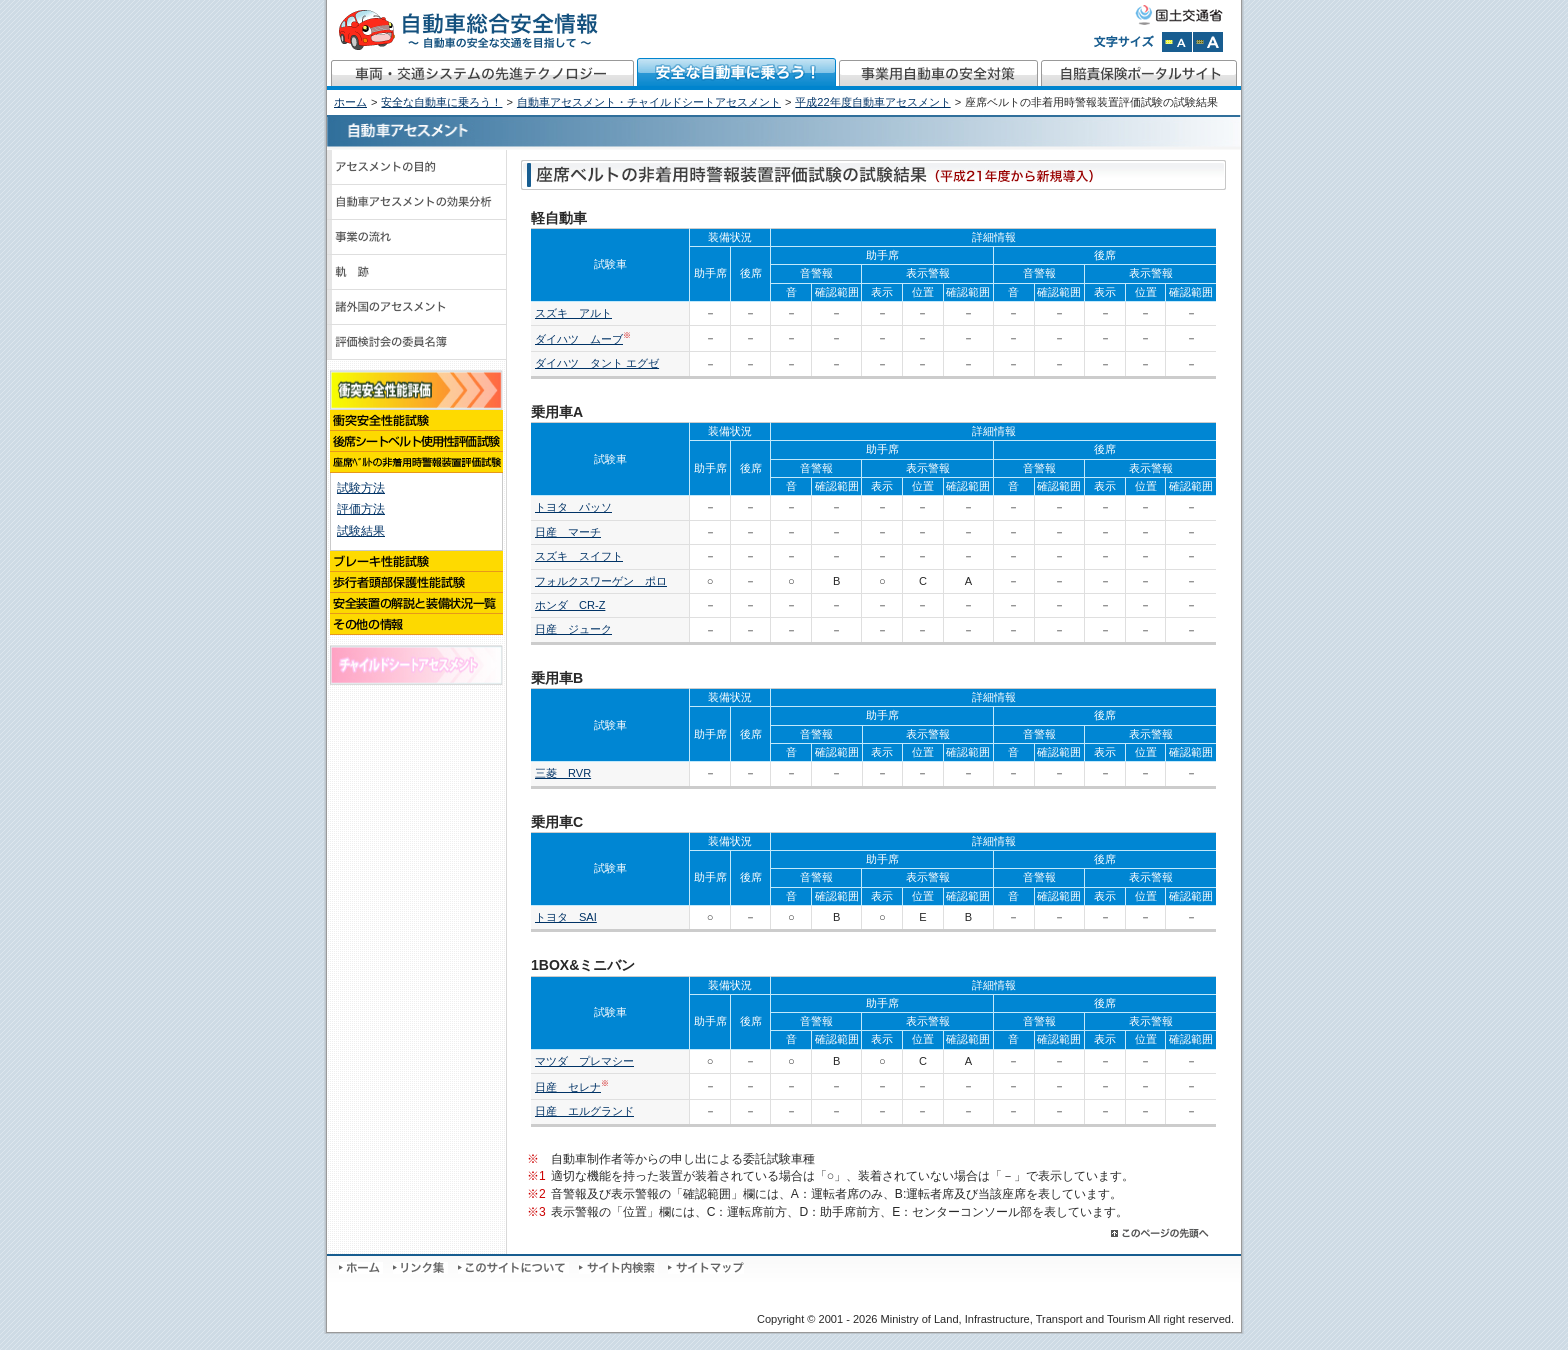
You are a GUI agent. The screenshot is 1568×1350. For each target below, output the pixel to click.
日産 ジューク (573, 629)
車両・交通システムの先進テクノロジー (481, 74)
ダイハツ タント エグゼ (597, 363)
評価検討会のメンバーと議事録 (417, 342)
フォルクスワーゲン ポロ (601, 581)
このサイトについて (513, 1268)
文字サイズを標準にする (1177, 42)
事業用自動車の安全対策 (939, 74)
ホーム (350, 102)
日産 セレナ (568, 1087)
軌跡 (417, 272)
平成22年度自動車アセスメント (872, 102)
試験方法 (361, 488)
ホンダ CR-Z (570, 605)
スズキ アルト (573, 313)
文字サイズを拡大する (1208, 42)
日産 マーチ (568, 532)
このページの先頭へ (1161, 1233)
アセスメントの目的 (417, 167)
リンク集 (420, 1268)
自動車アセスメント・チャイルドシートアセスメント (649, 102)
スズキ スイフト (579, 556)
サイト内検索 (618, 1268)
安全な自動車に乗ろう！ (737, 74)
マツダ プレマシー (584, 1061)
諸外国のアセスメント (417, 307)
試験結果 (361, 531)
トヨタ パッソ (573, 507)
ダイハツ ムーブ (579, 339)
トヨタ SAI (566, 917)
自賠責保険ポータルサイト (1140, 74)
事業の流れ (417, 237)
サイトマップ (706, 1268)
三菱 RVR (563, 773)
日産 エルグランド (584, 1111)
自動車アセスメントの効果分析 (417, 202)
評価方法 (361, 509)
